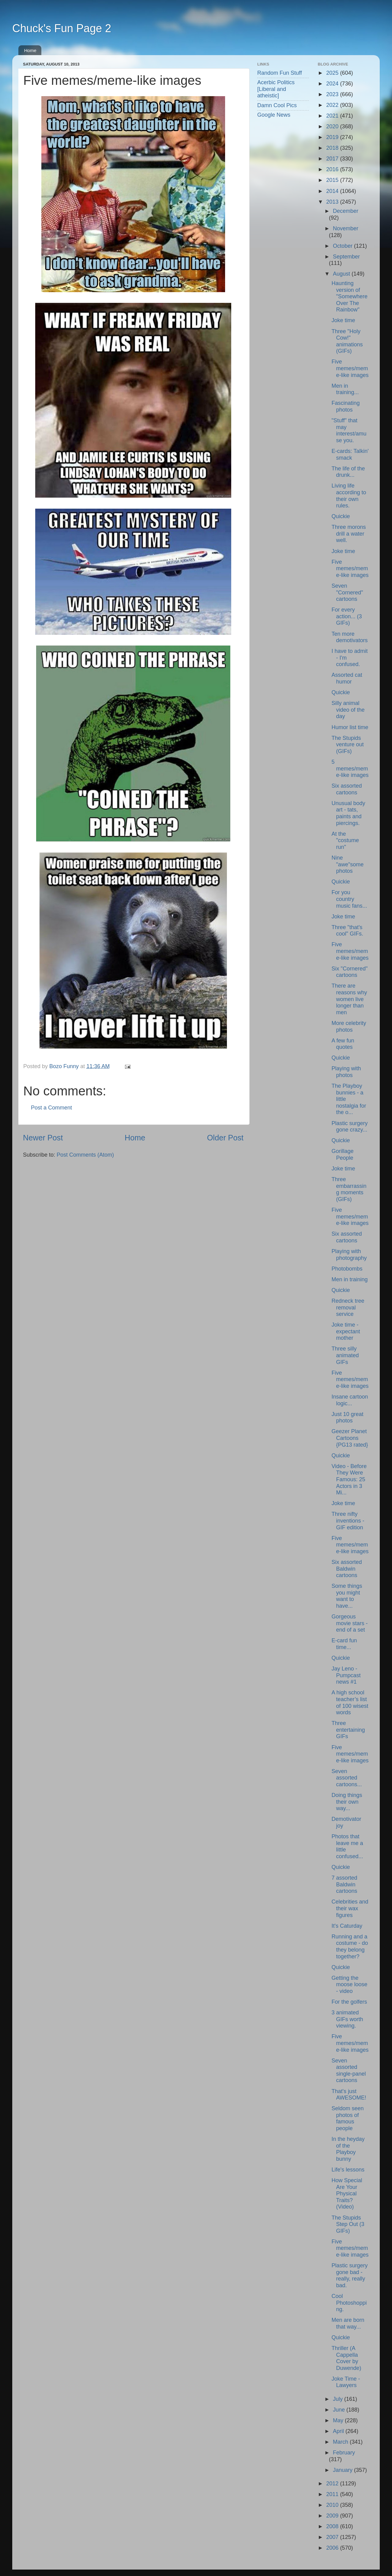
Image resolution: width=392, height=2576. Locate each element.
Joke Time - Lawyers (345, 2382)
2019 (333, 137)
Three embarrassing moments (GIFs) (348, 1189)
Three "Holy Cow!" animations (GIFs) (347, 341)
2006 (333, 2548)
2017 (333, 159)
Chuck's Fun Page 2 (61, 28)
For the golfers (349, 2002)
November (345, 228)
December (345, 211)
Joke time (343, 320)
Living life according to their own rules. (348, 496)
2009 (333, 2516)
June (339, 2410)
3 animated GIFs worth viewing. (347, 2019)
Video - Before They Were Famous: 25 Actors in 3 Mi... (349, 1479)
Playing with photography (349, 1254)
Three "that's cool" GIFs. (347, 930)
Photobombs (346, 1269)
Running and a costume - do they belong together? (349, 1947)
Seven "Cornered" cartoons (347, 592)
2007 (333, 2537)
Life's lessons (347, 2170)
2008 (333, 2526)
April (339, 2431)
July (338, 2399)
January (343, 2470)
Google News (273, 115)
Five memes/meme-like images (349, 368)
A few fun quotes (342, 1044)
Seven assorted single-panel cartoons (348, 2071)
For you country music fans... (349, 899)
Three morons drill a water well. (348, 533)
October (343, 246)
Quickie (340, 516)
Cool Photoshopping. (349, 2302)
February (344, 2453)
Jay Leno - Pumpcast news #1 (345, 1675)
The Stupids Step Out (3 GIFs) (347, 2224)
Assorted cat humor (346, 678)
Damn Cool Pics (277, 105)
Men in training (349, 1279)
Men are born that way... (347, 2323)
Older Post (225, 1137)
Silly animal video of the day (347, 709)
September (346, 257)
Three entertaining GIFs (348, 1729)
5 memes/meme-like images (349, 768)
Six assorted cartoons (346, 789)
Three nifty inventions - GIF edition (347, 1520)
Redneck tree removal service (347, 1307)
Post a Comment (51, 1108)
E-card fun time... (344, 1643)
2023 (333, 94)
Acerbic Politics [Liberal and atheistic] (276, 89)
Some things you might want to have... (346, 1596)
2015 (333, 180)
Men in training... (345, 389)
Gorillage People (342, 1154)
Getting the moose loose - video (349, 1984)
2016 (333, 169)
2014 (333, 191)
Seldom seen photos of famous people (347, 2118)
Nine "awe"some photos (347, 864)
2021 (333, 116)
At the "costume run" (345, 840)
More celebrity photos (348, 1026)
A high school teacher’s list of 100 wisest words (349, 1702)
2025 (333, 73)
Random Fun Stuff (279, 73)
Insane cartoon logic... (349, 1400)
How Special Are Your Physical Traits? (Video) (346, 2193)
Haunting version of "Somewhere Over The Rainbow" (349, 296)
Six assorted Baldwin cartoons (346, 1568)
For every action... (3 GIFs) (346, 616)
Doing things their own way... (346, 1801)
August (342, 274)
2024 (333, 84)
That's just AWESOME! (348, 2094)
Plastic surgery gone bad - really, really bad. (349, 2275)
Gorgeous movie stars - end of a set (349, 1623)
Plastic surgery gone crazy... (349, 1126)
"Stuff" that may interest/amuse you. (348, 430)
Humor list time (349, 727)
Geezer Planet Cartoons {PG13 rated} (349, 1438)
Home (30, 50)
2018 (333, 148)
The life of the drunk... (348, 471)
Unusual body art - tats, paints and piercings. (348, 813)
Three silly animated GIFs (345, 1355)
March (341, 2442)
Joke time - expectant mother (345, 1331)
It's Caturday (346, 1926)
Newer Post (43, 1137)
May (339, 2420)
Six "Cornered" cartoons (349, 972)
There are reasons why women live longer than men (349, 999)
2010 (333, 2505)
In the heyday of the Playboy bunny (347, 2149)
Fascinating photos (345, 406)
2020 (333, 126)
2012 (333, 2483)
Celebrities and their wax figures (349, 1908)
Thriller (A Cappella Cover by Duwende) (346, 2358)
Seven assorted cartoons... (346, 1777)
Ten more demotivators (349, 637)
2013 (333, 202)
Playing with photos (346, 1071)
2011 (333, 2494)
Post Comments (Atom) (85, 1155)
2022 (333, 105)
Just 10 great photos (347, 1417)
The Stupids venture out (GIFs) (347, 744)
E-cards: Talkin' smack (349, 454)
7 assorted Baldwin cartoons (344, 1884)
